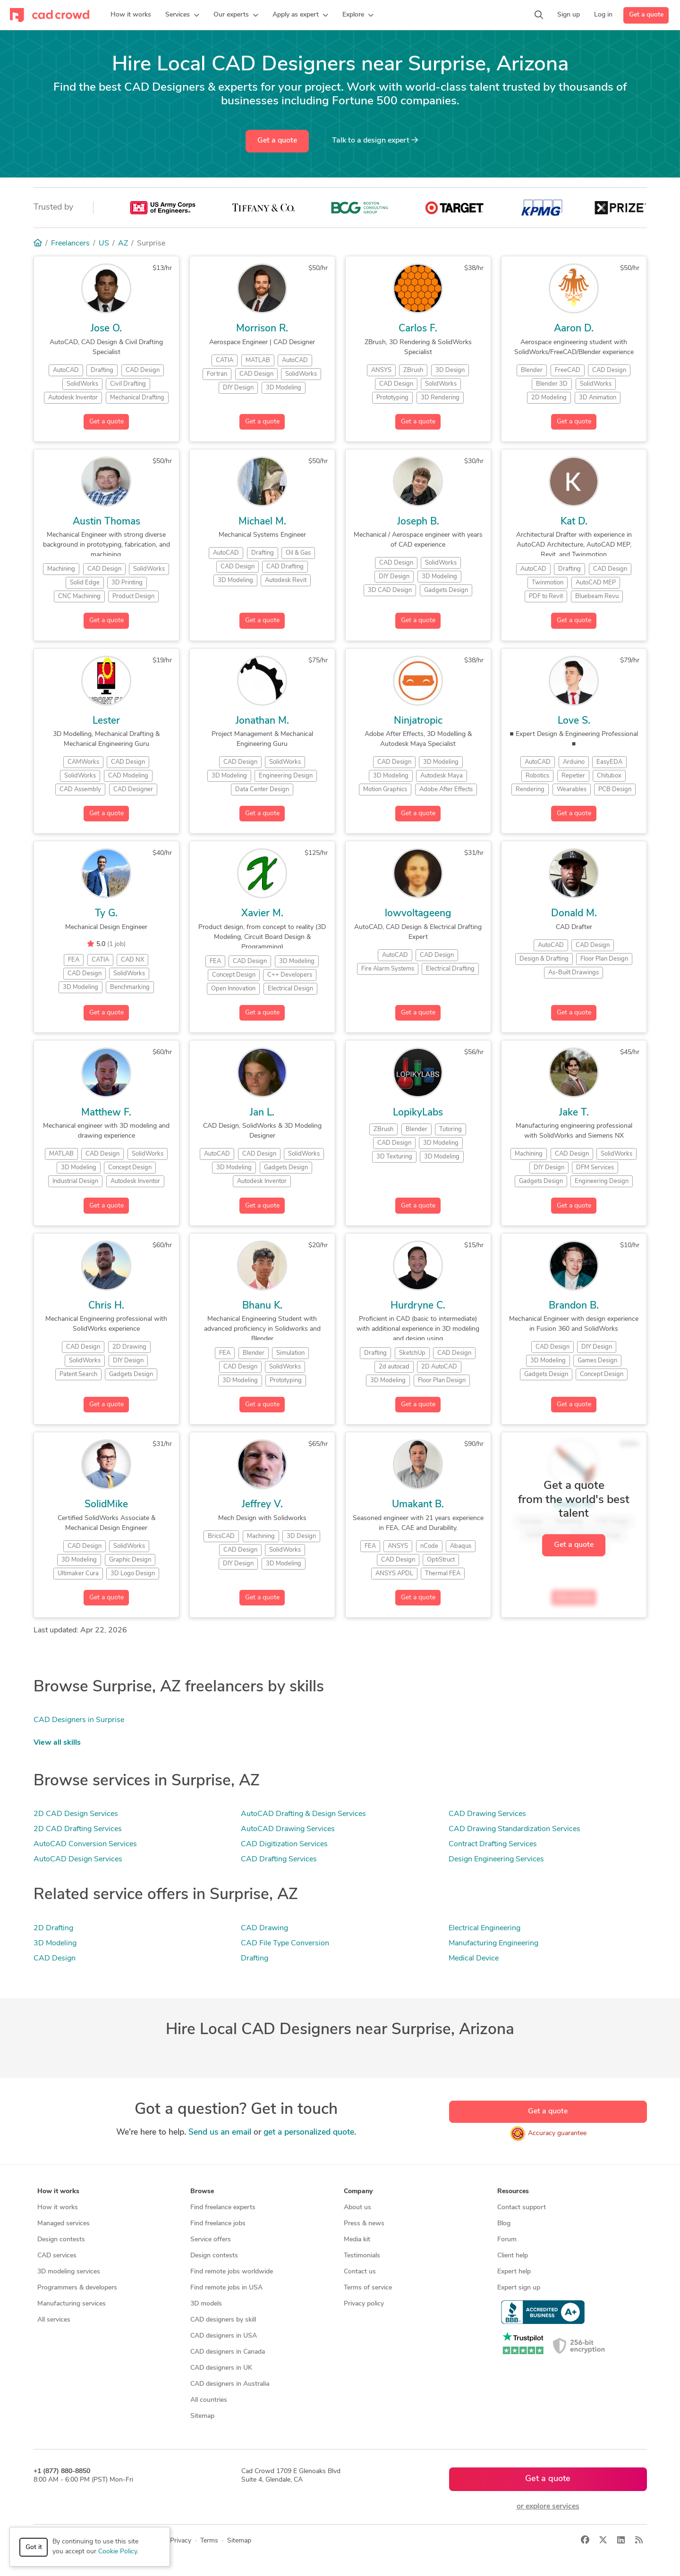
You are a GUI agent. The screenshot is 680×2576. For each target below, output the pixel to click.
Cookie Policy (117, 2551)
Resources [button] (513, 2191)
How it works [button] (58, 2191)
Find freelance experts (222, 2207)
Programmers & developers (77, 2287)
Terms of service (368, 2287)
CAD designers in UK (221, 2368)
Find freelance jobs (218, 2223)
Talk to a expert (375, 140)
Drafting (254, 1958)
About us (357, 2207)
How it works (57, 2207)
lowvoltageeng (418, 914)
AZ (123, 243)
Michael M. (262, 522)
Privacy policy (364, 2303)
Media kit (357, 2239)
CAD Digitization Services (284, 1844)
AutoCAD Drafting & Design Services (303, 1814)
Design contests (61, 2239)
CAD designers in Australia (229, 2384)
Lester (106, 721)
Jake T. (574, 1113)
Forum (507, 2239)
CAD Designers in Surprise (79, 1720)
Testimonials (362, 2255)
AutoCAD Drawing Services (288, 1829)
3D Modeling (55, 1943)
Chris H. (106, 1306)
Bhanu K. (262, 1306)
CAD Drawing (264, 1928)
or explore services (548, 2506)
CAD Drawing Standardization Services (514, 1829)
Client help (512, 2255)
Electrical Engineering (484, 1928)
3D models (206, 2303)
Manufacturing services (71, 2303)
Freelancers (70, 243)
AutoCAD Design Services (78, 1859)
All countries (208, 2400)
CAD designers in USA (223, 2336)
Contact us (360, 2271)
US (104, 243)
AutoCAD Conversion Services (85, 1844)
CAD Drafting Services (279, 1859)
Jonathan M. (262, 721)
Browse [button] (202, 2191)
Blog (503, 2223)
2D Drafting (53, 1928)
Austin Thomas (106, 522)
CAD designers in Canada (227, 2352)
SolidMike (106, 1505)
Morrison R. (262, 329)
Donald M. (574, 914)
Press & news (364, 2223)
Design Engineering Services (496, 1859)
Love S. (574, 721)
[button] (182, 15)
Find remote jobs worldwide (231, 2271)
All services (53, 2319)
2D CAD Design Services (76, 1814)
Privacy (180, 2540)
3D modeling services (68, 2271)
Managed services (63, 2223)
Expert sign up (518, 2287)
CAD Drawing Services (487, 1814)
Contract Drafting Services (493, 1844)
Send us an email (219, 2132)
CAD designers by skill (223, 2319)
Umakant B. (418, 1505)
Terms (209, 2540)
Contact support (521, 2207)
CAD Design (55, 1958)
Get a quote (646, 14)
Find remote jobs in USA (226, 2287)
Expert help (514, 2271)
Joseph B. (418, 522)
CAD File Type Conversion (285, 1943)
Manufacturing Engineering (493, 1943)
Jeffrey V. (262, 1505)
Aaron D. (574, 329)
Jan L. (262, 1113)
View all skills (57, 1743)
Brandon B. (574, 1306)
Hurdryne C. (418, 1306)
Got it (34, 2547)
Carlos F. (418, 329)
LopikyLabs (418, 1113)
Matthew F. (106, 1113)
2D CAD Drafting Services (78, 1829)
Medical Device (474, 1958)
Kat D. (574, 522)
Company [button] (358, 2191)
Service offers (210, 2239)
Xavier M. (262, 914)
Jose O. (106, 329)
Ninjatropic (418, 721)
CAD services (56, 2255)
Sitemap (202, 2416)
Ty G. (106, 914)
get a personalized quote (309, 2132)
